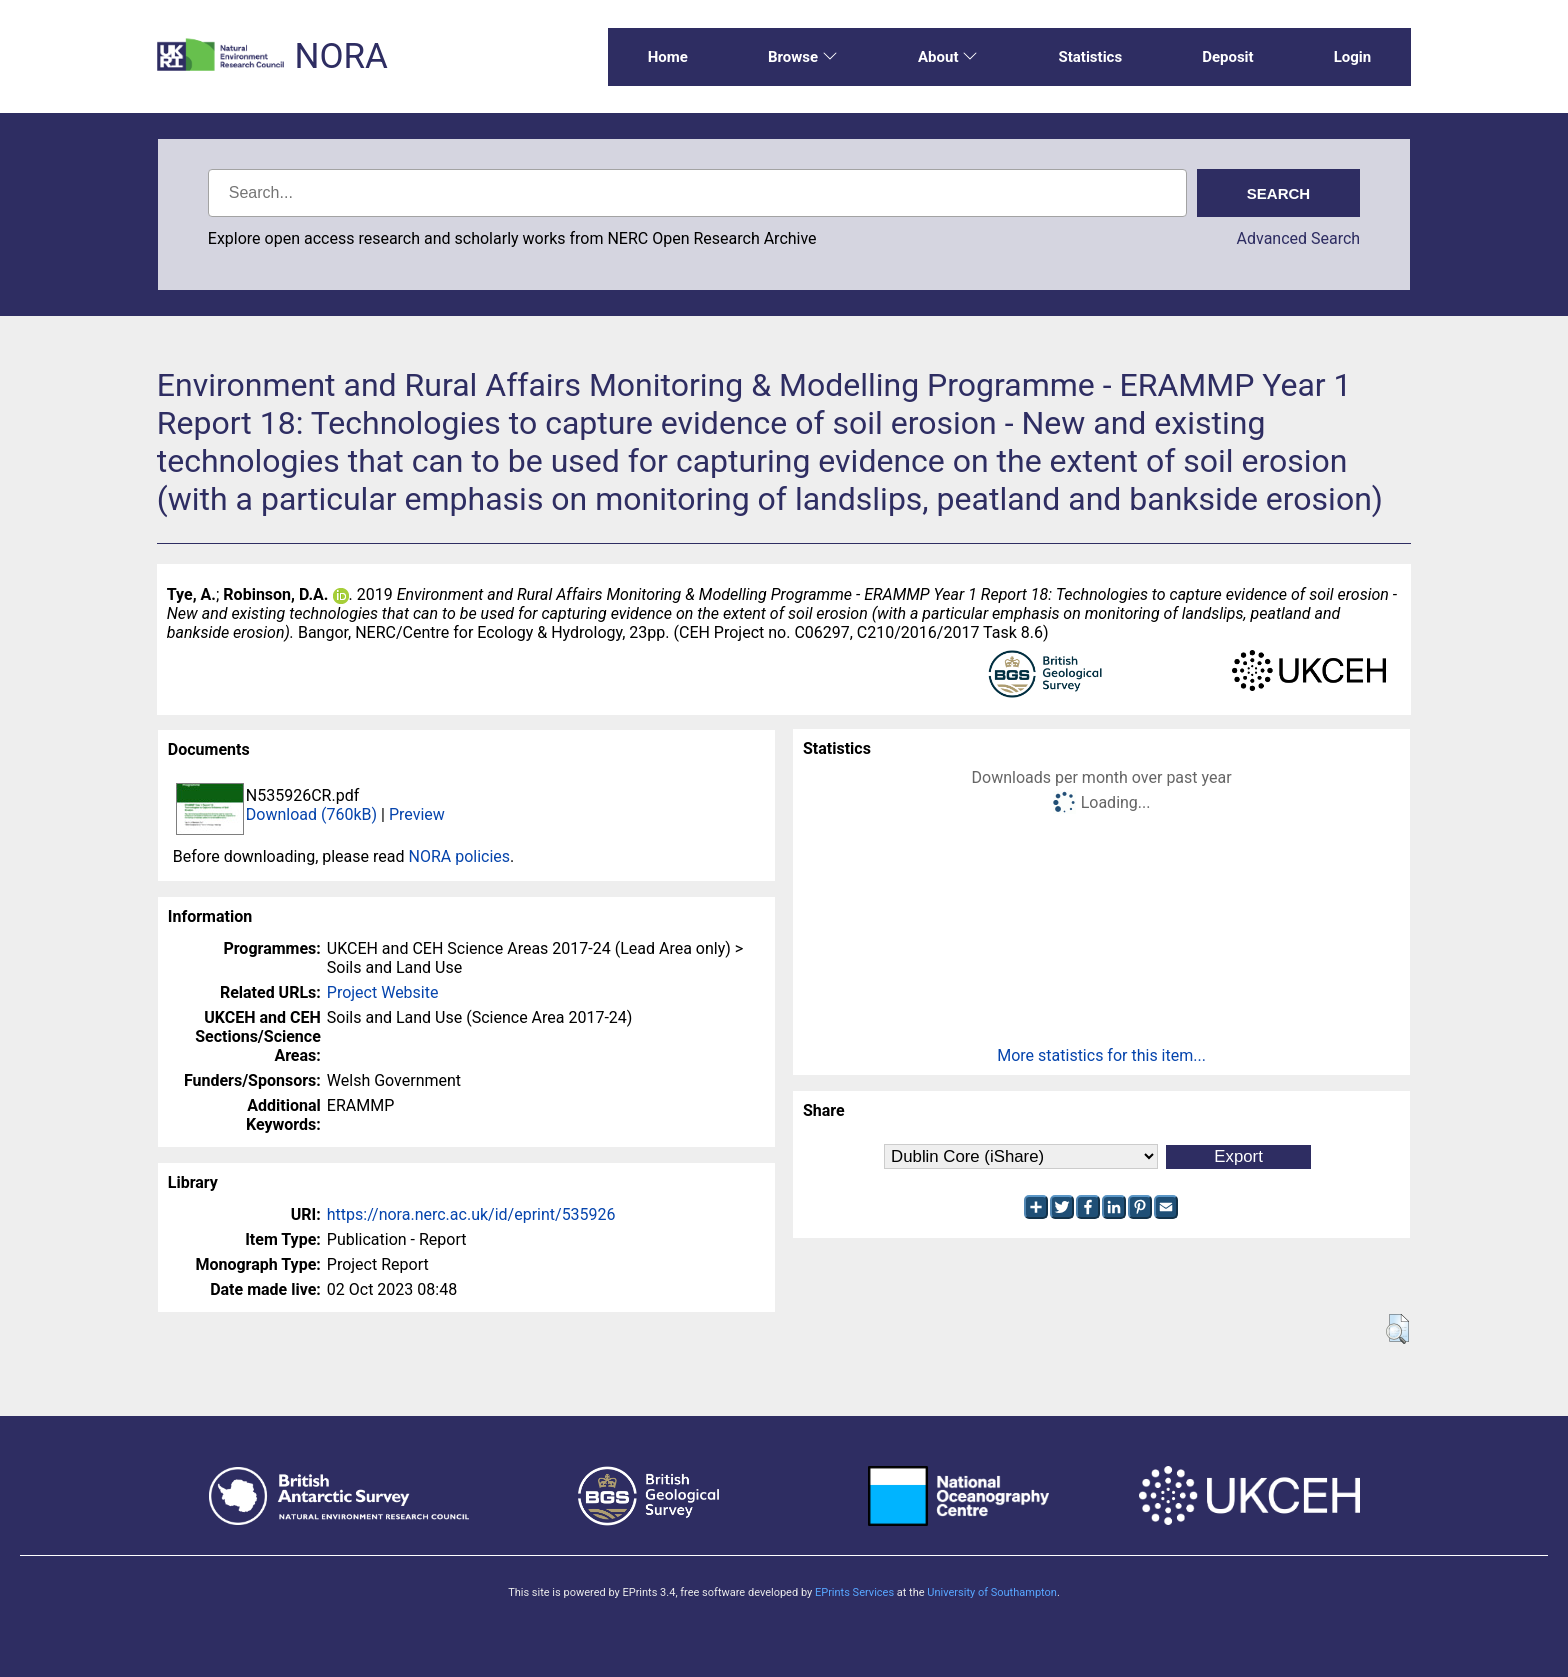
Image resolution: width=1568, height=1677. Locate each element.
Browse (803, 57)
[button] (1397, 1329)
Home (668, 57)
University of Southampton (992, 1592)
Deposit (1228, 57)
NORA (340, 56)
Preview (417, 814)
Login (1353, 57)
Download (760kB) (311, 814)
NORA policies (459, 856)
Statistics (1090, 57)
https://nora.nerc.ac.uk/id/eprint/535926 (471, 1214)
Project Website (383, 992)
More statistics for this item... (1101, 1055)
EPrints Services (854, 1592)
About (948, 57)
